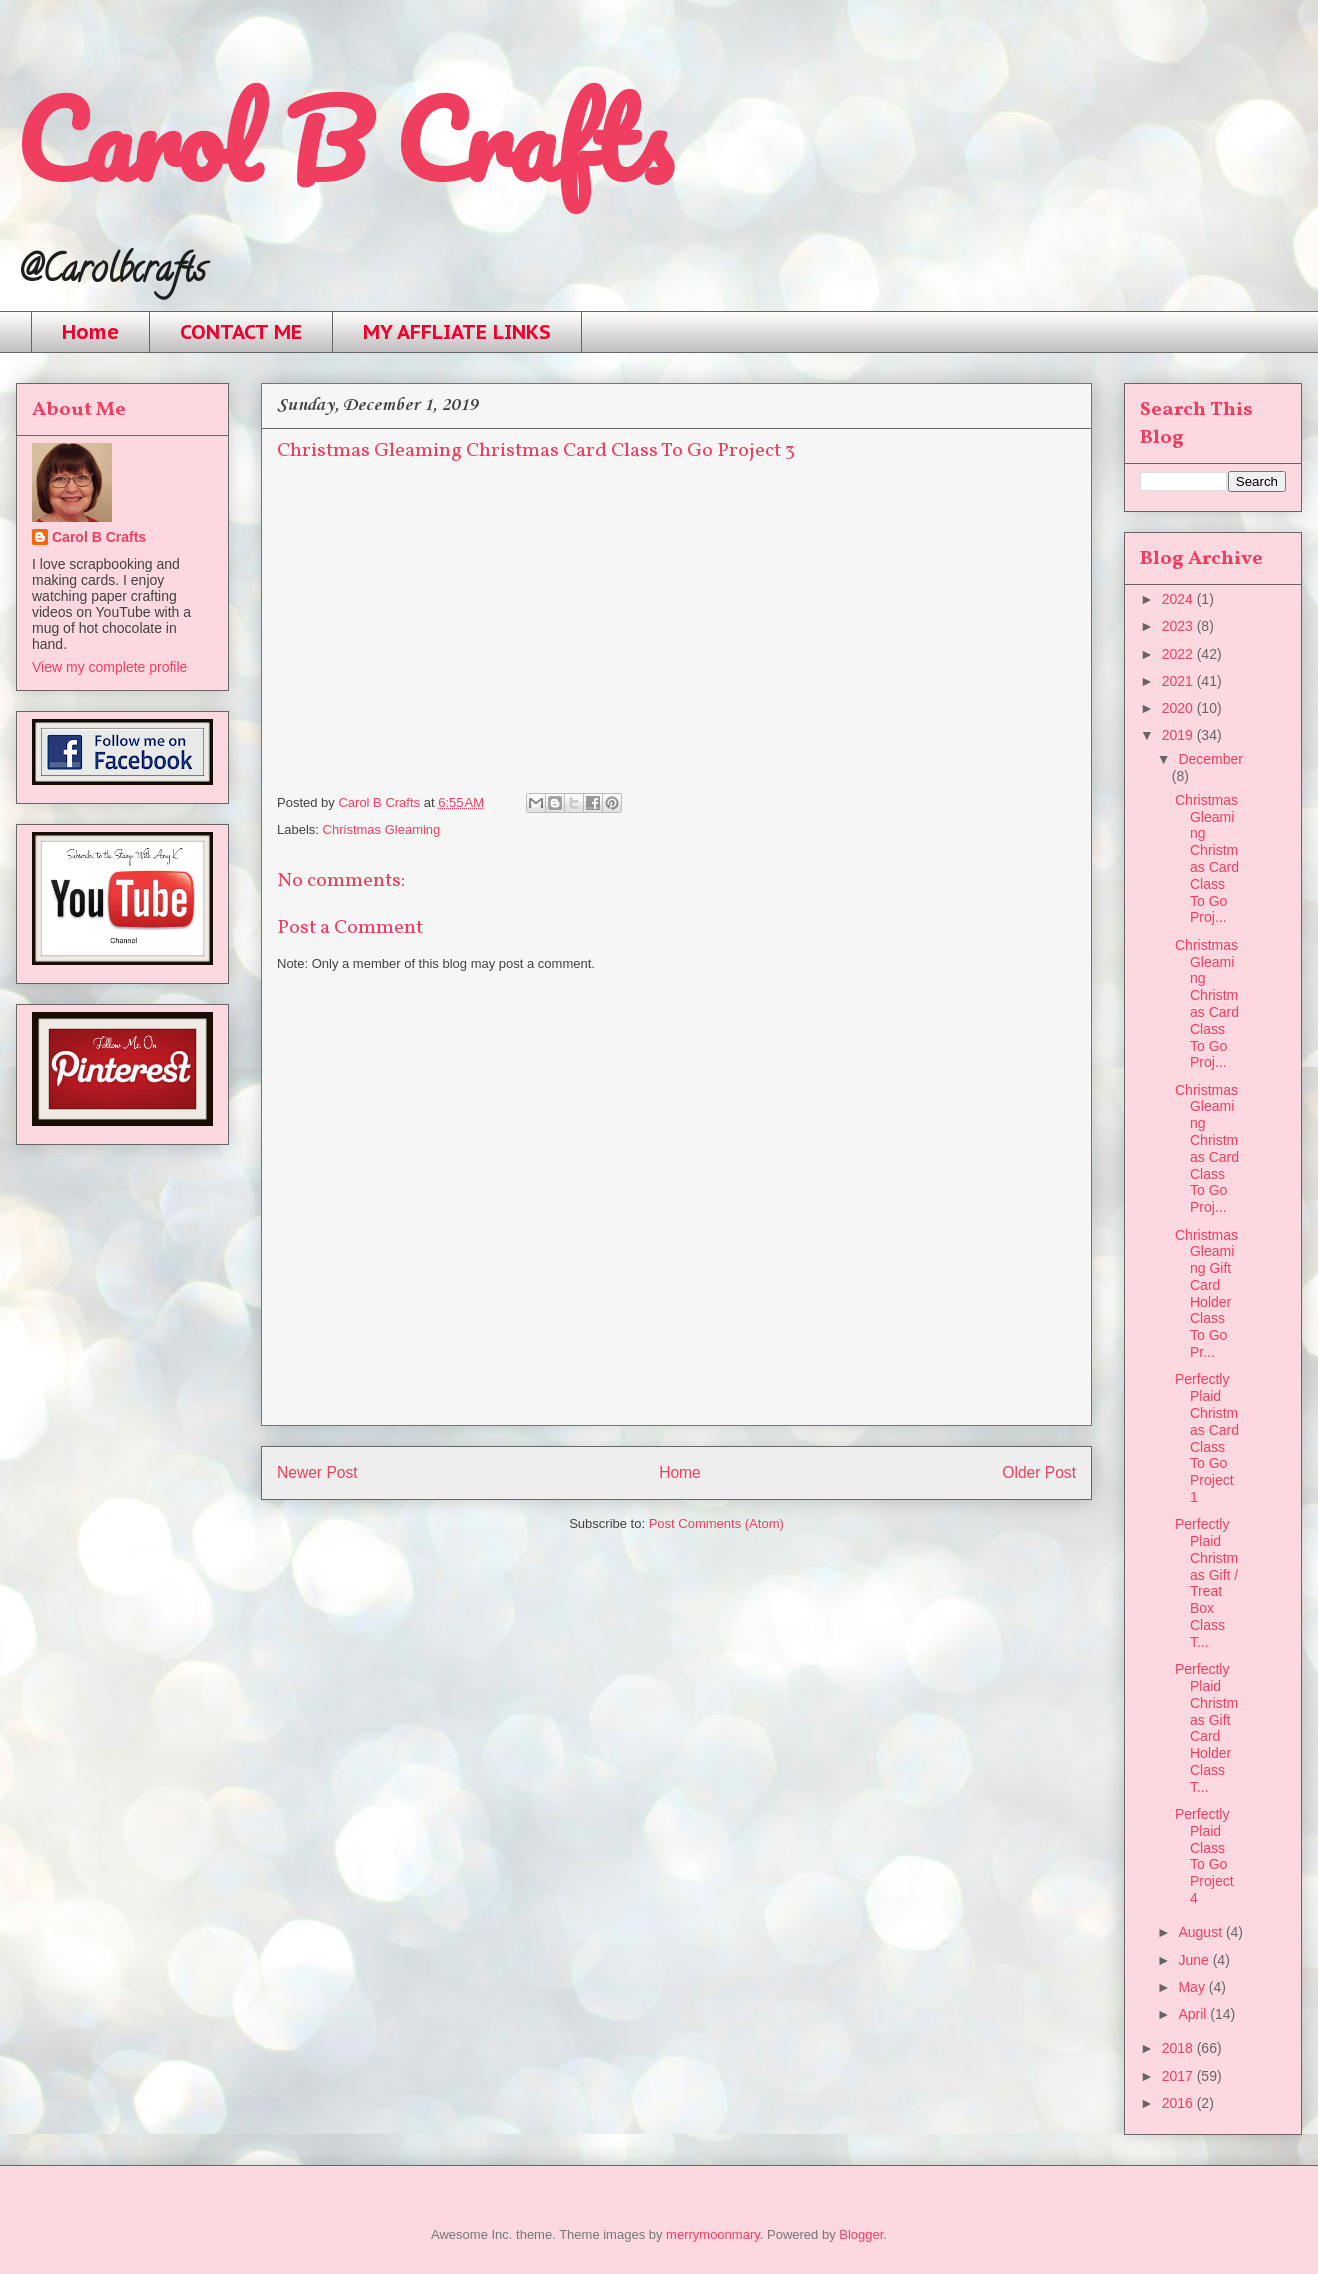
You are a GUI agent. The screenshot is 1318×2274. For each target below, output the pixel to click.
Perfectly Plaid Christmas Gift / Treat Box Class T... (1206, 1583)
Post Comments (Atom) (716, 1523)
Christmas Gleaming (382, 829)
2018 (1179, 2048)
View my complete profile (109, 667)
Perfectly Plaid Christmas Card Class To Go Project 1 (1207, 1438)
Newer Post (317, 1472)
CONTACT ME (241, 332)
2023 (1179, 626)
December (1210, 759)
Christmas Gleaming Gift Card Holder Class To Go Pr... (1206, 1294)
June (1195, 1960)
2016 (1179, 2103)
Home (90, 332)
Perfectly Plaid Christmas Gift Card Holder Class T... (1206, 1728)
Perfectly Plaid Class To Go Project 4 (1204, 1856)
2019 (1179, 735)
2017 (1179, 2076)
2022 (1179, 654)
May (1193, 1987)
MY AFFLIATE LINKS (457, 332)
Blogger (861, 2234)
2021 (1179, 681)
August (1201, 1932)
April (1194, 2014)
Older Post (1039, 1472)
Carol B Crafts (343, 139)
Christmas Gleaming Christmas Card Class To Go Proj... (1207, 859)
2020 (1179, 708)
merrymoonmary (713, 2234)
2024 (1179, 599)
